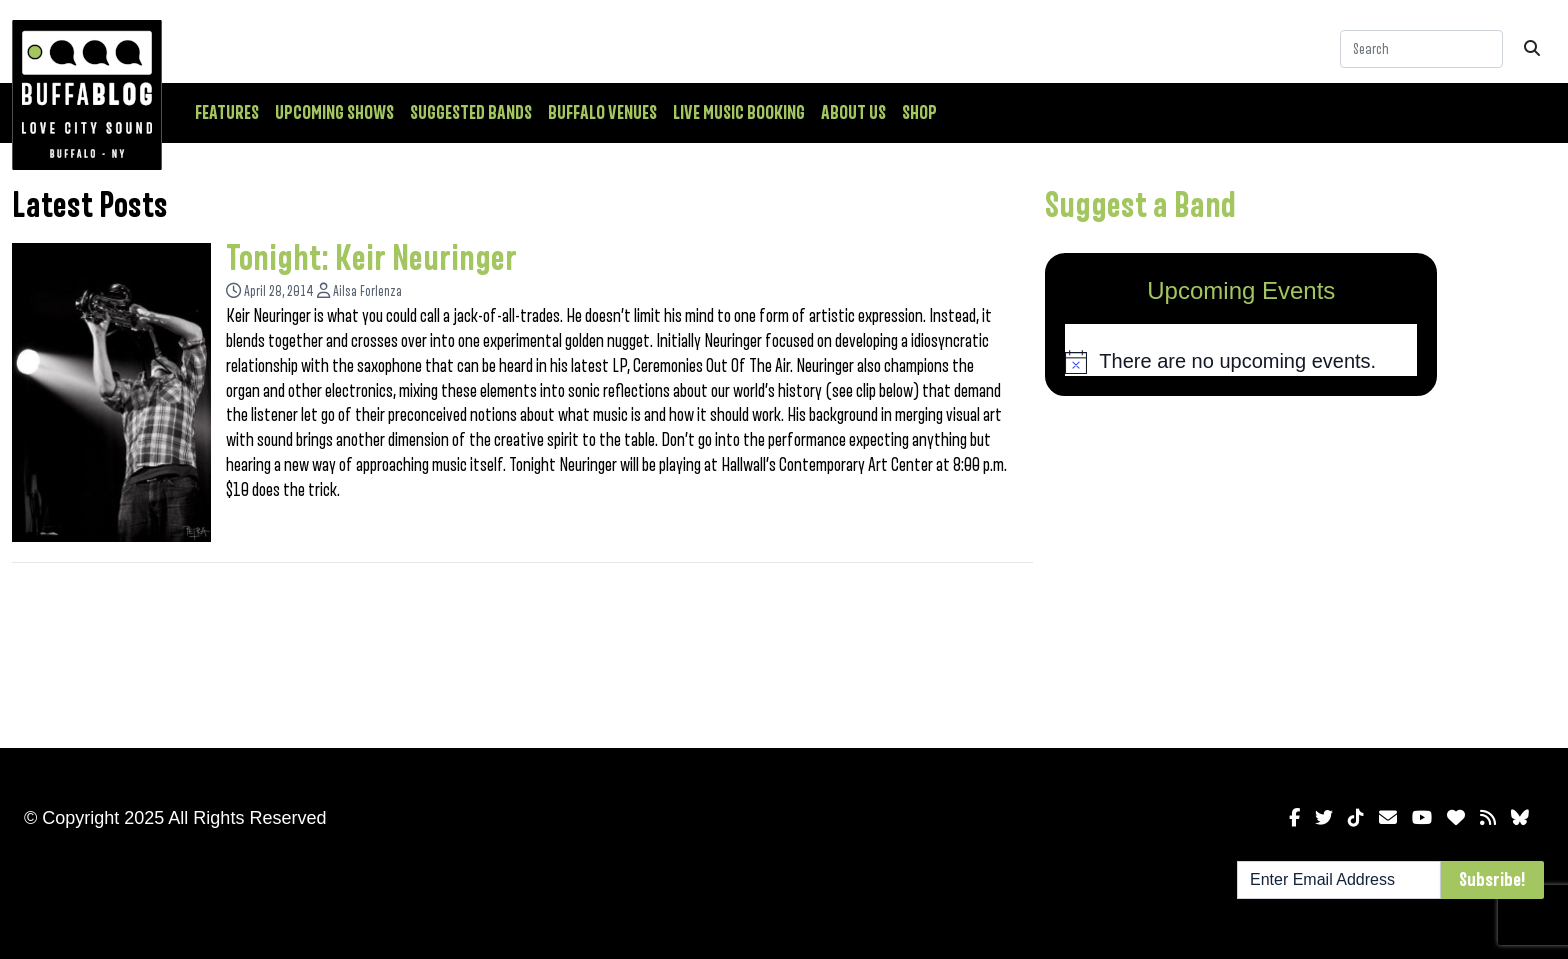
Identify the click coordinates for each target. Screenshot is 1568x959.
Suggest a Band (1140, 206)
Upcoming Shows (334, 113)
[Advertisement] (1241, 568)
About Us (853, 113)
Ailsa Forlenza (367, 291)
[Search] (1421, 49)
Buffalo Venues (602, 113)
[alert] (1241, 362)
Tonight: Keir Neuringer (371, 259)
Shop (919, 113)
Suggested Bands (471, 113)
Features (227, 113)
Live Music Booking (739, 113)
